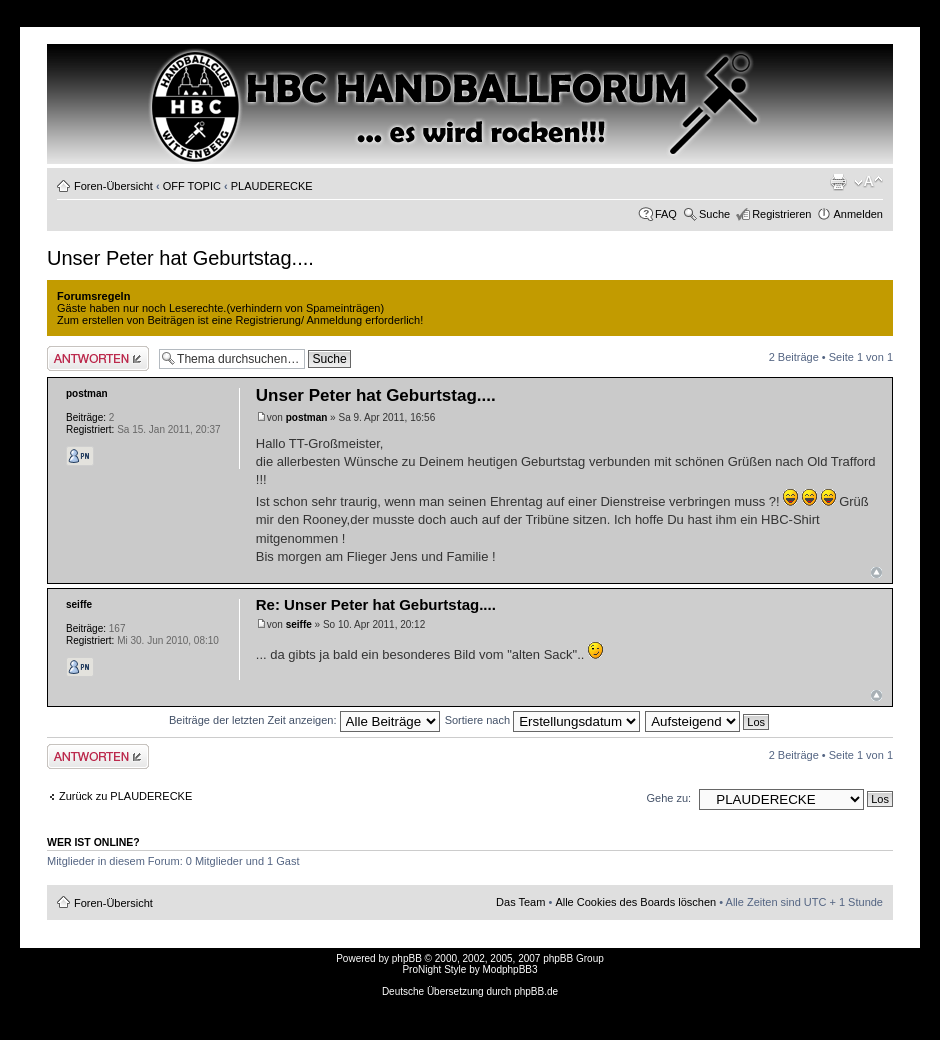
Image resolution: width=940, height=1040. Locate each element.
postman (307, 417)
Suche (714, 214)
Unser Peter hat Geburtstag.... (180, 258)
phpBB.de (536, 991)
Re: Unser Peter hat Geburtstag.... (376, 604)
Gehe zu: (668, 798)
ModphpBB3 (510, 969)
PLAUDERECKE (272, 186)
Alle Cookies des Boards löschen (635, 902)
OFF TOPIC (192, 186)
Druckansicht (838, 182)
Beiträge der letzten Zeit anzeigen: (304, 720)
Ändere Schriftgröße (868, 182)
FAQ (666, 214)
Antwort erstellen (98, 358)
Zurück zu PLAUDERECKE (125, 796)
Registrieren (781, 214)
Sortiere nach (542, 720)
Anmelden (858, 214)
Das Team (520, 902)
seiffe (299, 624)
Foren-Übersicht (113, 186)
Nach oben (876, 572)
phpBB (407, 958)
